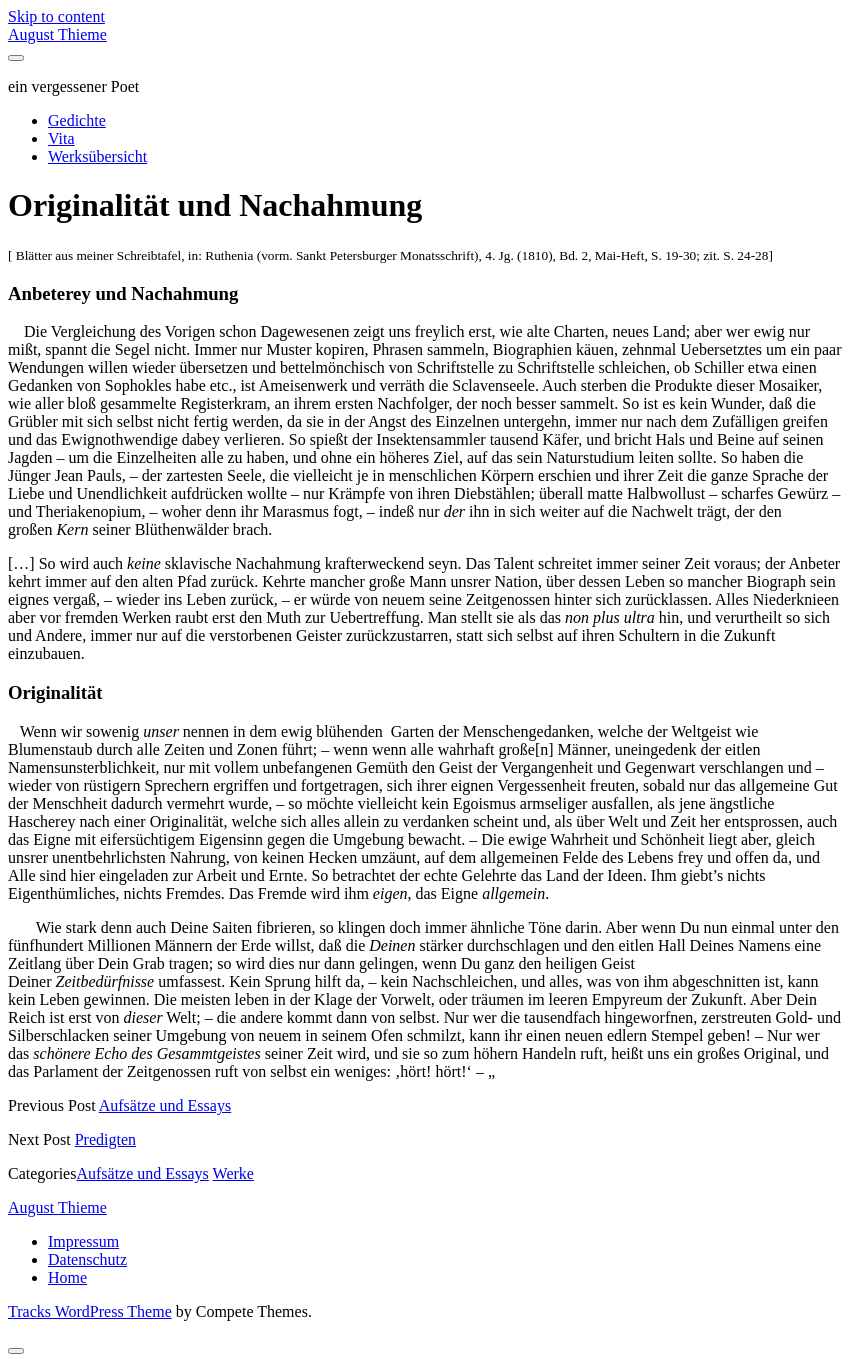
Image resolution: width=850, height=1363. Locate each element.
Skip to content (56, 16)
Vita (61, 138)
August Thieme (57, 34)
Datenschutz (87, 1259)
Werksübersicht (97, 156)
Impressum (83, 1241)
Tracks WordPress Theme (90, 1311)
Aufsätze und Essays (165, 1105)
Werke (233, 1173)
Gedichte (77, 120)
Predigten (105, 1139)
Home (67, 1277)
